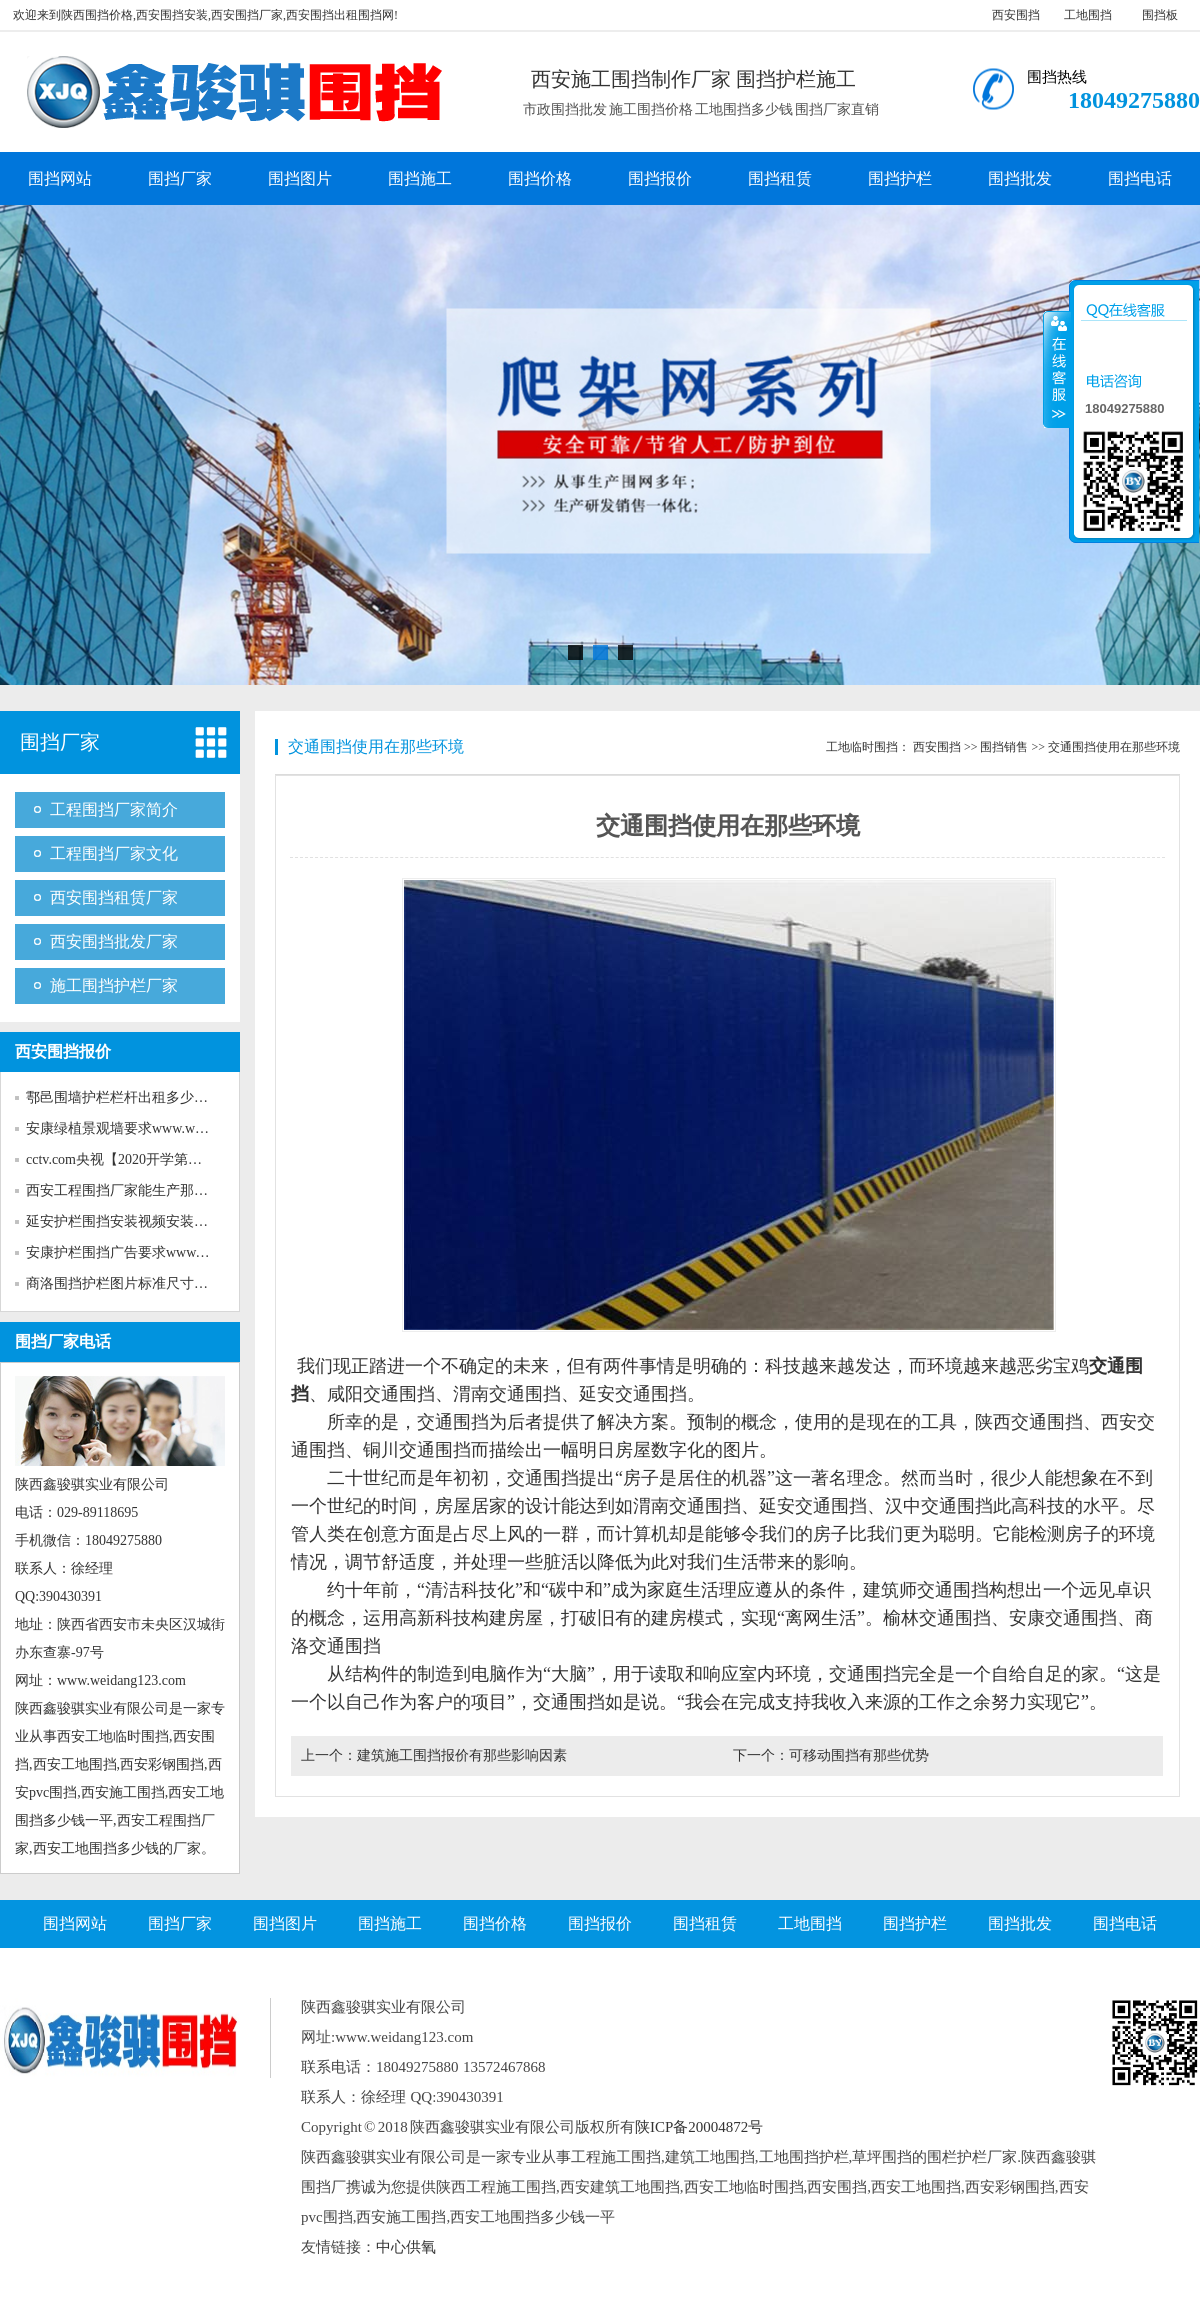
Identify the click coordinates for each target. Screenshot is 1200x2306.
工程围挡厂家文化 (114, 853)
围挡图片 (300, 178)
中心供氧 (406, 2247)
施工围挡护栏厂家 (114, 985)
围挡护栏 (900, 178)
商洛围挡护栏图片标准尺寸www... (130, 1283)
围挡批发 (1020, 178)
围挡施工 (420, 178)
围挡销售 (1004, 747)
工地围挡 (1088, 15)
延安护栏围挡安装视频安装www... (130, 1221)
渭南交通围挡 (507, 1394)
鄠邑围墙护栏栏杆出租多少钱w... (127, 1097)
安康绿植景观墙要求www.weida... (127, 1128)
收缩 (1057, 369)
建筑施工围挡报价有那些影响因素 (462, 1755)
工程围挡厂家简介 (114, 809)
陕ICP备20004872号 (699, 2127)
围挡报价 (660, 178)
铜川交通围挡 (417, 1450)
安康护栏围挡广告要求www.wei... (128, 1252)
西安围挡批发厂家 (114, 941)
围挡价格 (540, 178)
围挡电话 (1140, 178)
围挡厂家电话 (63, 1341)
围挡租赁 (780, 178)
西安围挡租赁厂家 (114, 897)
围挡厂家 (180, 178)
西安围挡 (1016, 15)
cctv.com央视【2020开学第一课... (126, 1159)
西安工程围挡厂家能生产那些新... (129, 1190)
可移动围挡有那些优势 (859, 1755)
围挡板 (1160, 15)
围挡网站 (60, 178)
